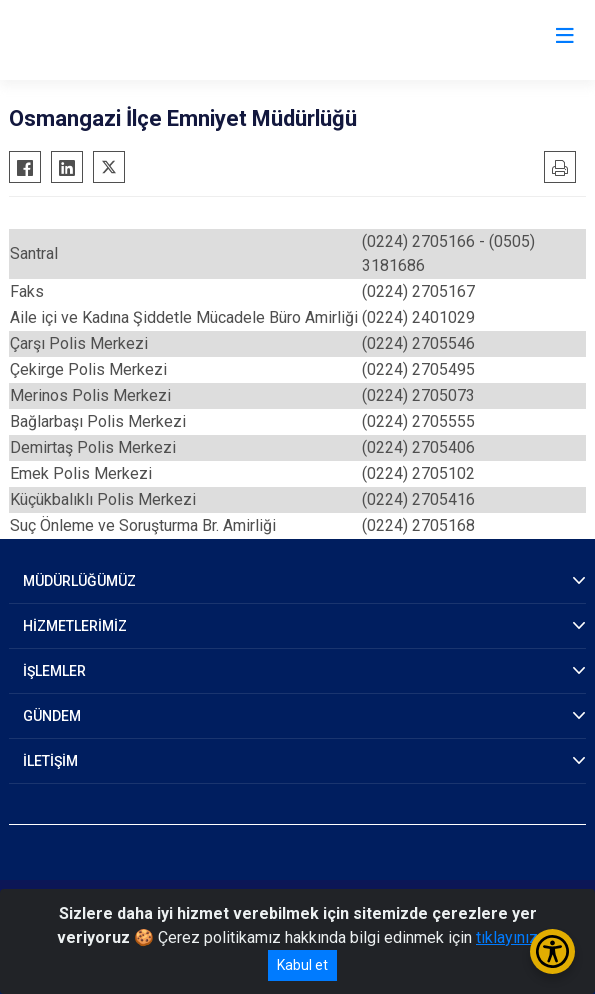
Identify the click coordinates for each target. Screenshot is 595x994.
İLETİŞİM (50, 761)
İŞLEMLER (54, 671)
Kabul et (302, 965)
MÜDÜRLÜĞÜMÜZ (79, 581)
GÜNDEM (52, 716)
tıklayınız (507, 937)
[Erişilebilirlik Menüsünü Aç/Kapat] (552, 951)
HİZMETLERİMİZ (75, 626)
